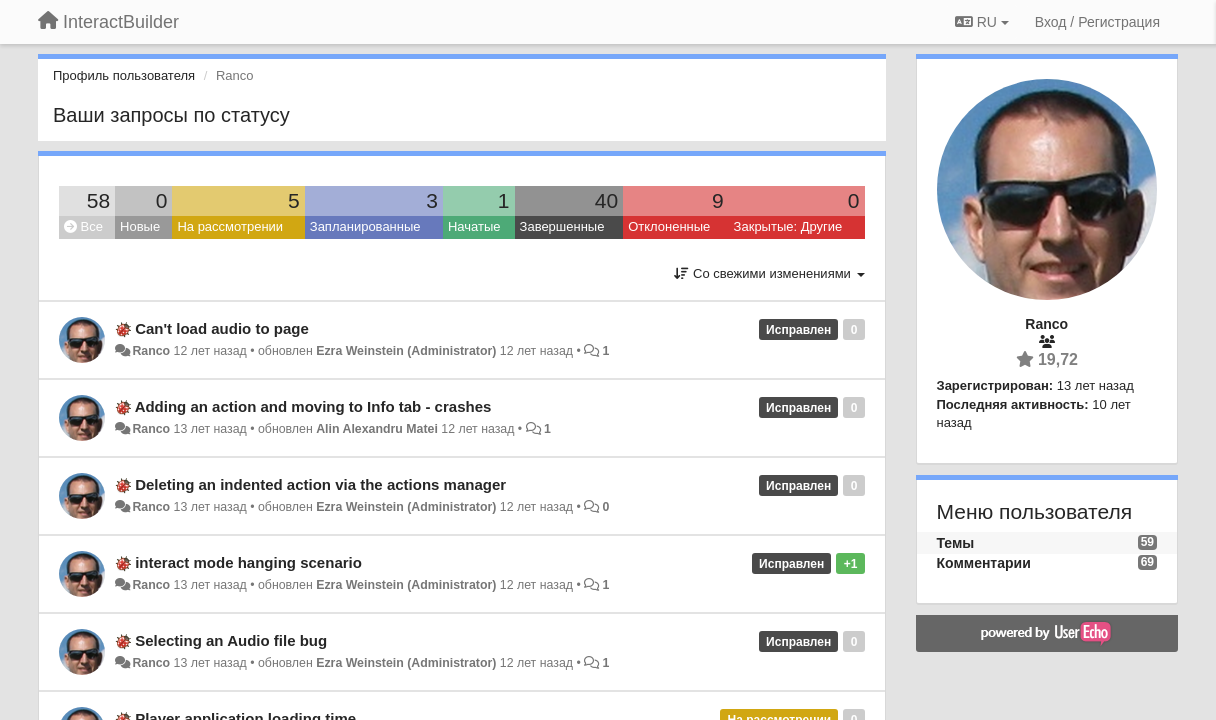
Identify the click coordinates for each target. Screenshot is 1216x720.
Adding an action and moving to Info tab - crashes (313, 406)
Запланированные (365, 226)
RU (982, 22)
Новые (140, 226)
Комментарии (984, 563)
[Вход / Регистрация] (1097, 22)
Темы (956, 543)
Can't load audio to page (222, 328)
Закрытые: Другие (788, 226)
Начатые (474, 226)
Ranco (151, 351)
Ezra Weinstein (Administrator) (406, 351)
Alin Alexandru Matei (377, 429)
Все (83, 226)
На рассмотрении (230, 226)
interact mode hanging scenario (248, 562)
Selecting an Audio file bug (231, 640)
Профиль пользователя (124, 75)
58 (98, 200)
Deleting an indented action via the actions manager (320, 484)
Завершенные (562, 226)
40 (606, 200)
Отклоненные (669, 226)
